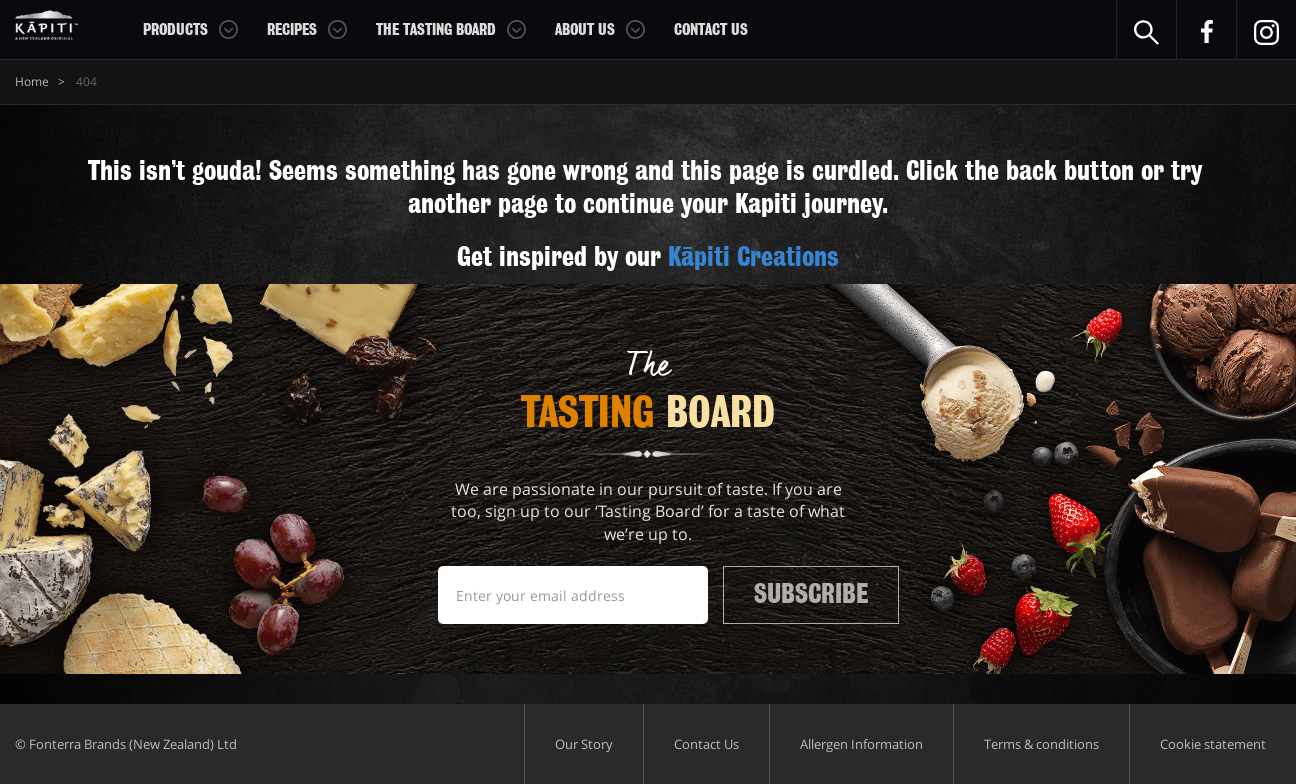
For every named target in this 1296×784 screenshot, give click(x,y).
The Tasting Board (436, 30)
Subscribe (811, 594)
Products (175, 30)
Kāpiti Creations (753, 257)
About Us (585, 30)
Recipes (292, 30)
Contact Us (711, 30)
